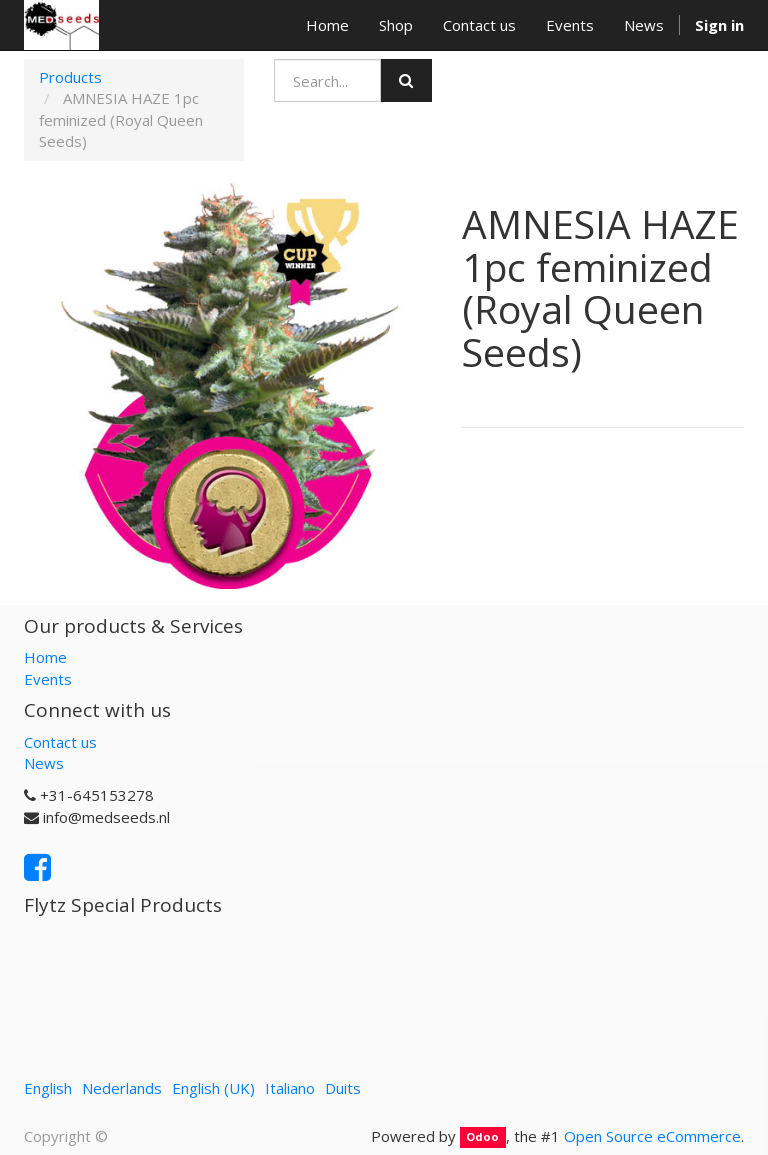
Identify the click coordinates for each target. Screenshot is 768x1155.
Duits (343, 1088)
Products (70, 77)
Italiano (290, 1088)
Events (48, 679)
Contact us (60, 742)
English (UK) (213, 1088)
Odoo (482, 1137)
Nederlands (122, 1088)
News (44, 763)
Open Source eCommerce (652, 1136)
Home (45, 657)
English (48, 1088)
